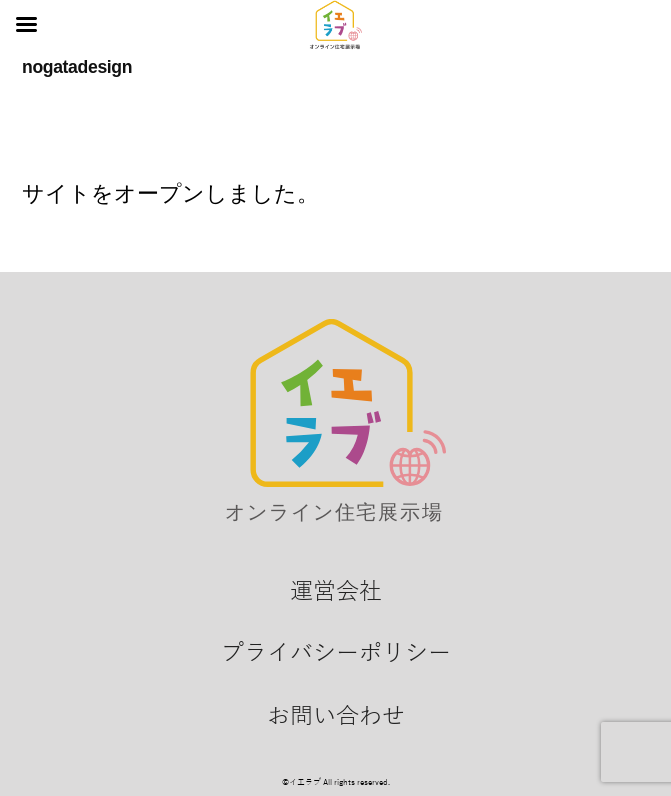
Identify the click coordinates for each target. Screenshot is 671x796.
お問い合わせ (336, 716)
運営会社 (336, 591)
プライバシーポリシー (336, 653)
